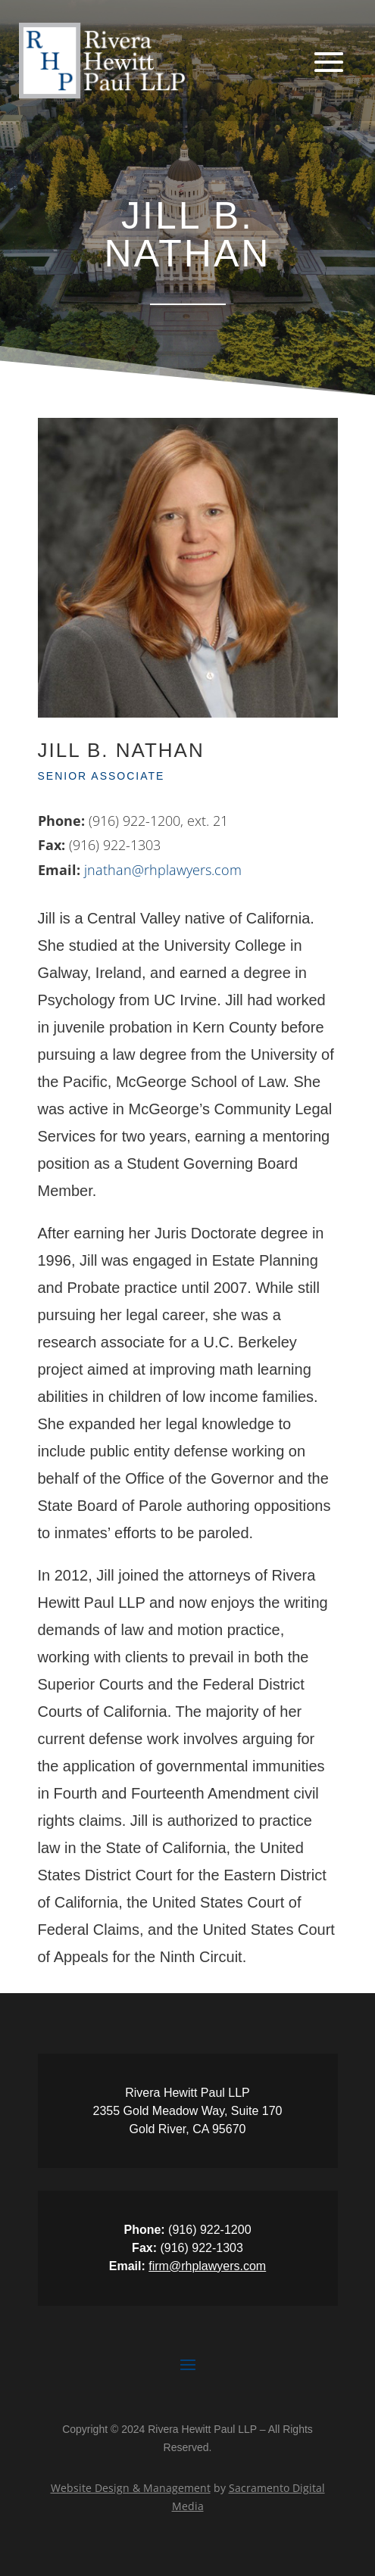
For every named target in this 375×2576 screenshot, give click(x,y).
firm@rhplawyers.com (207, 2266)
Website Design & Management (131, 2488)
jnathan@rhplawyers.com (163, 870)
